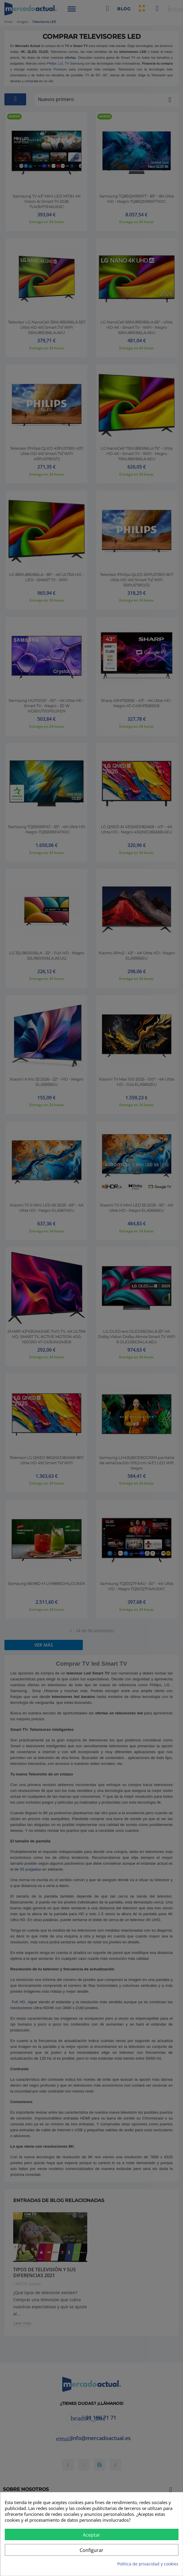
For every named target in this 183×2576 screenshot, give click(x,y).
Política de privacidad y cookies (147, 2564)
